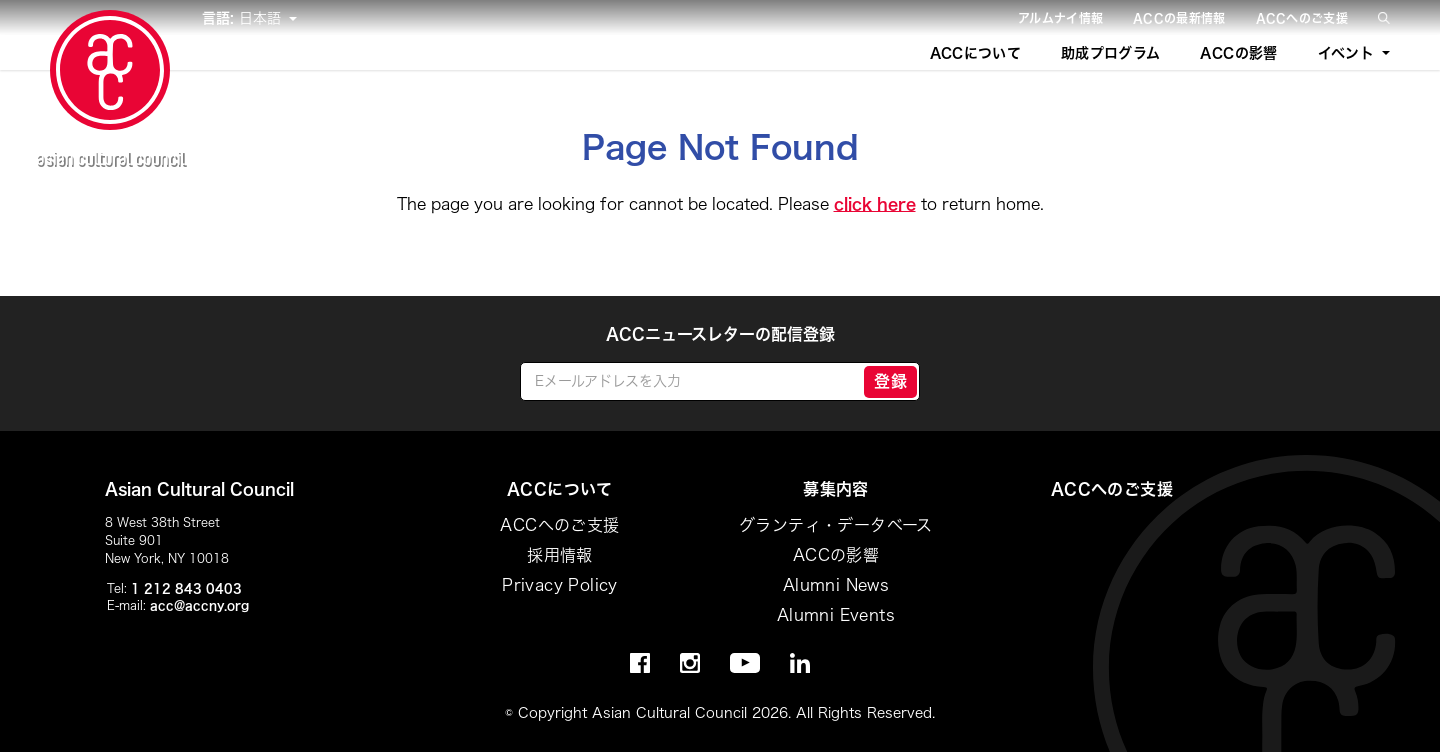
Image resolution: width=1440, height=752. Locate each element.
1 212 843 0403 (186, 588)
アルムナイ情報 (1060, 18)
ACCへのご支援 (1302, 18)
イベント (1346, 53)
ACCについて (975, 53)
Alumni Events (836, 615)
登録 (890, 381)
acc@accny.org (199, 605)
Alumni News (836, 585)
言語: (220, 18)
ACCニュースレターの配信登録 (720, 334)
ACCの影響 (1238, 53)
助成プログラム (1110, 53)
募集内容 (836, 489)
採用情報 (560, 555)
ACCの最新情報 (1179, 18)
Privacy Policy (560, 585)
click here (875, 204)
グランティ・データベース (836, 525)
